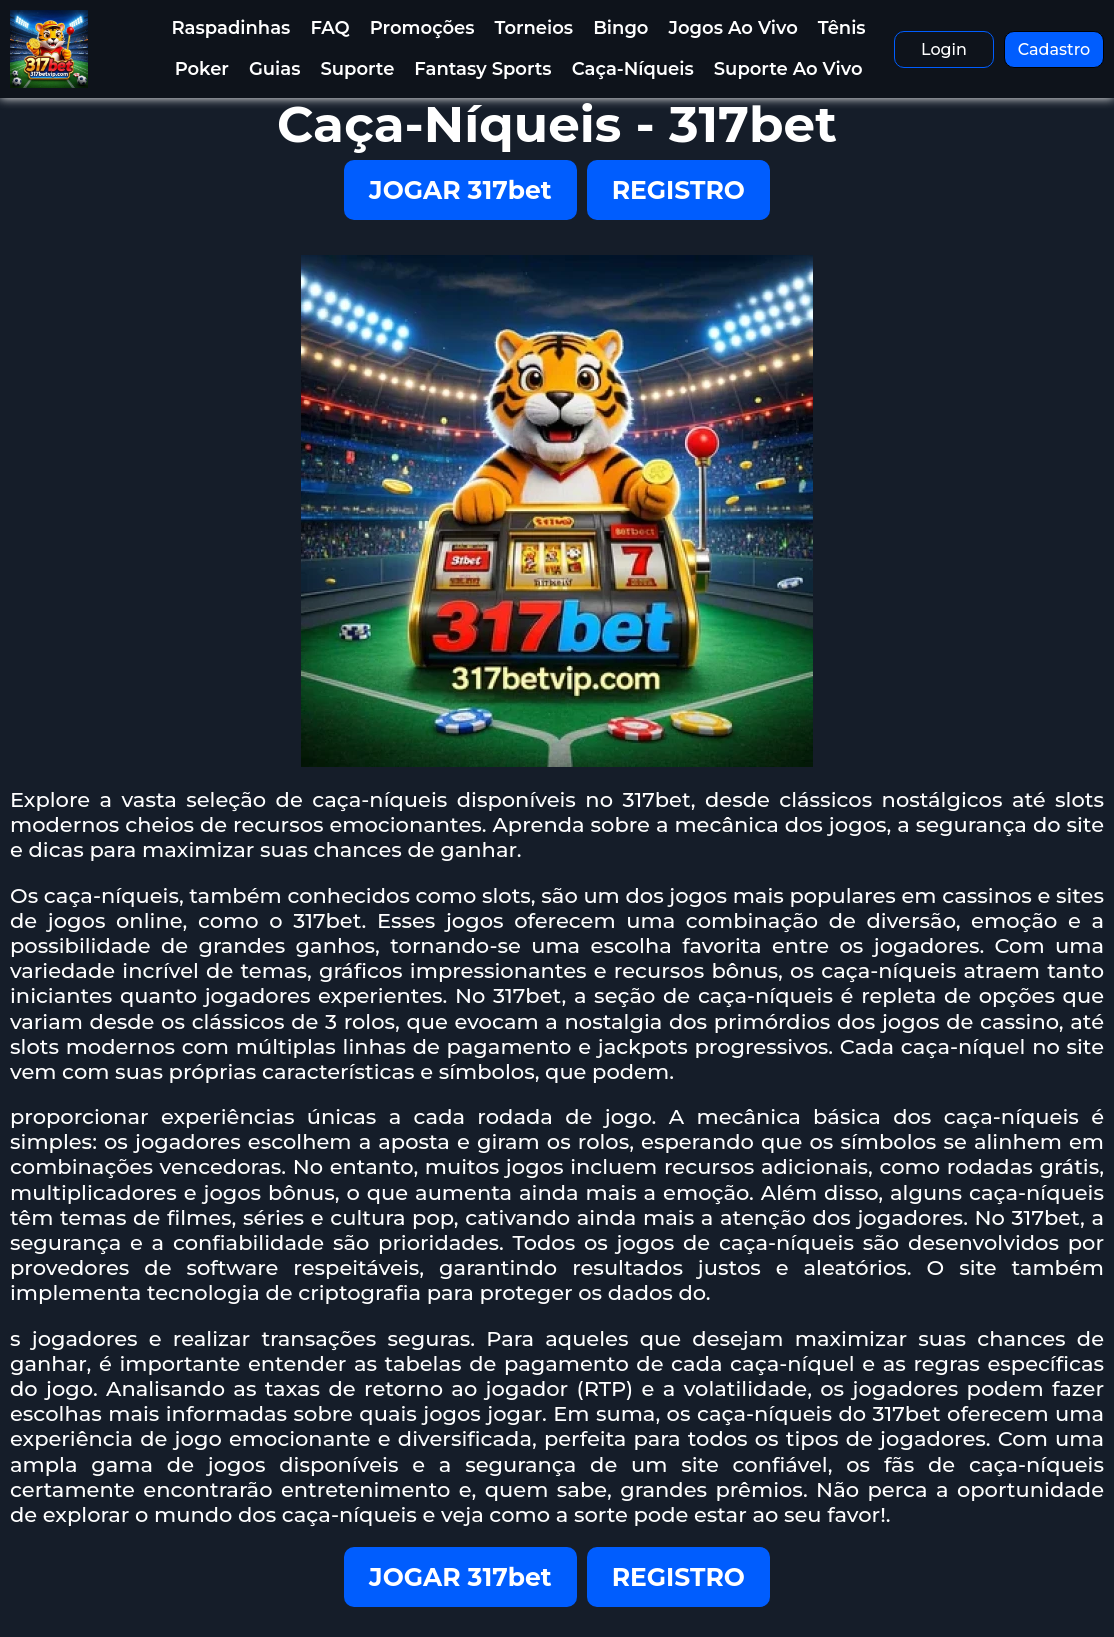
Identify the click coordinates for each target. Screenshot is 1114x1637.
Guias (275, 69)
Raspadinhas (231, 28)
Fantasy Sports (482, 69)
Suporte (357, 69)
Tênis (842, 28)
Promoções (422, 28)
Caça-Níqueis (633, 69)
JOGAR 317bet (460, 190)
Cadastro (1054, 49)
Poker (202, 69)
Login (944, 49)
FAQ (329, 28)
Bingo (620, 28)
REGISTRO (678, 190)
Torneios (534, 28)
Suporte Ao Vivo (788, 69)
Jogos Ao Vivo (732, 28)
